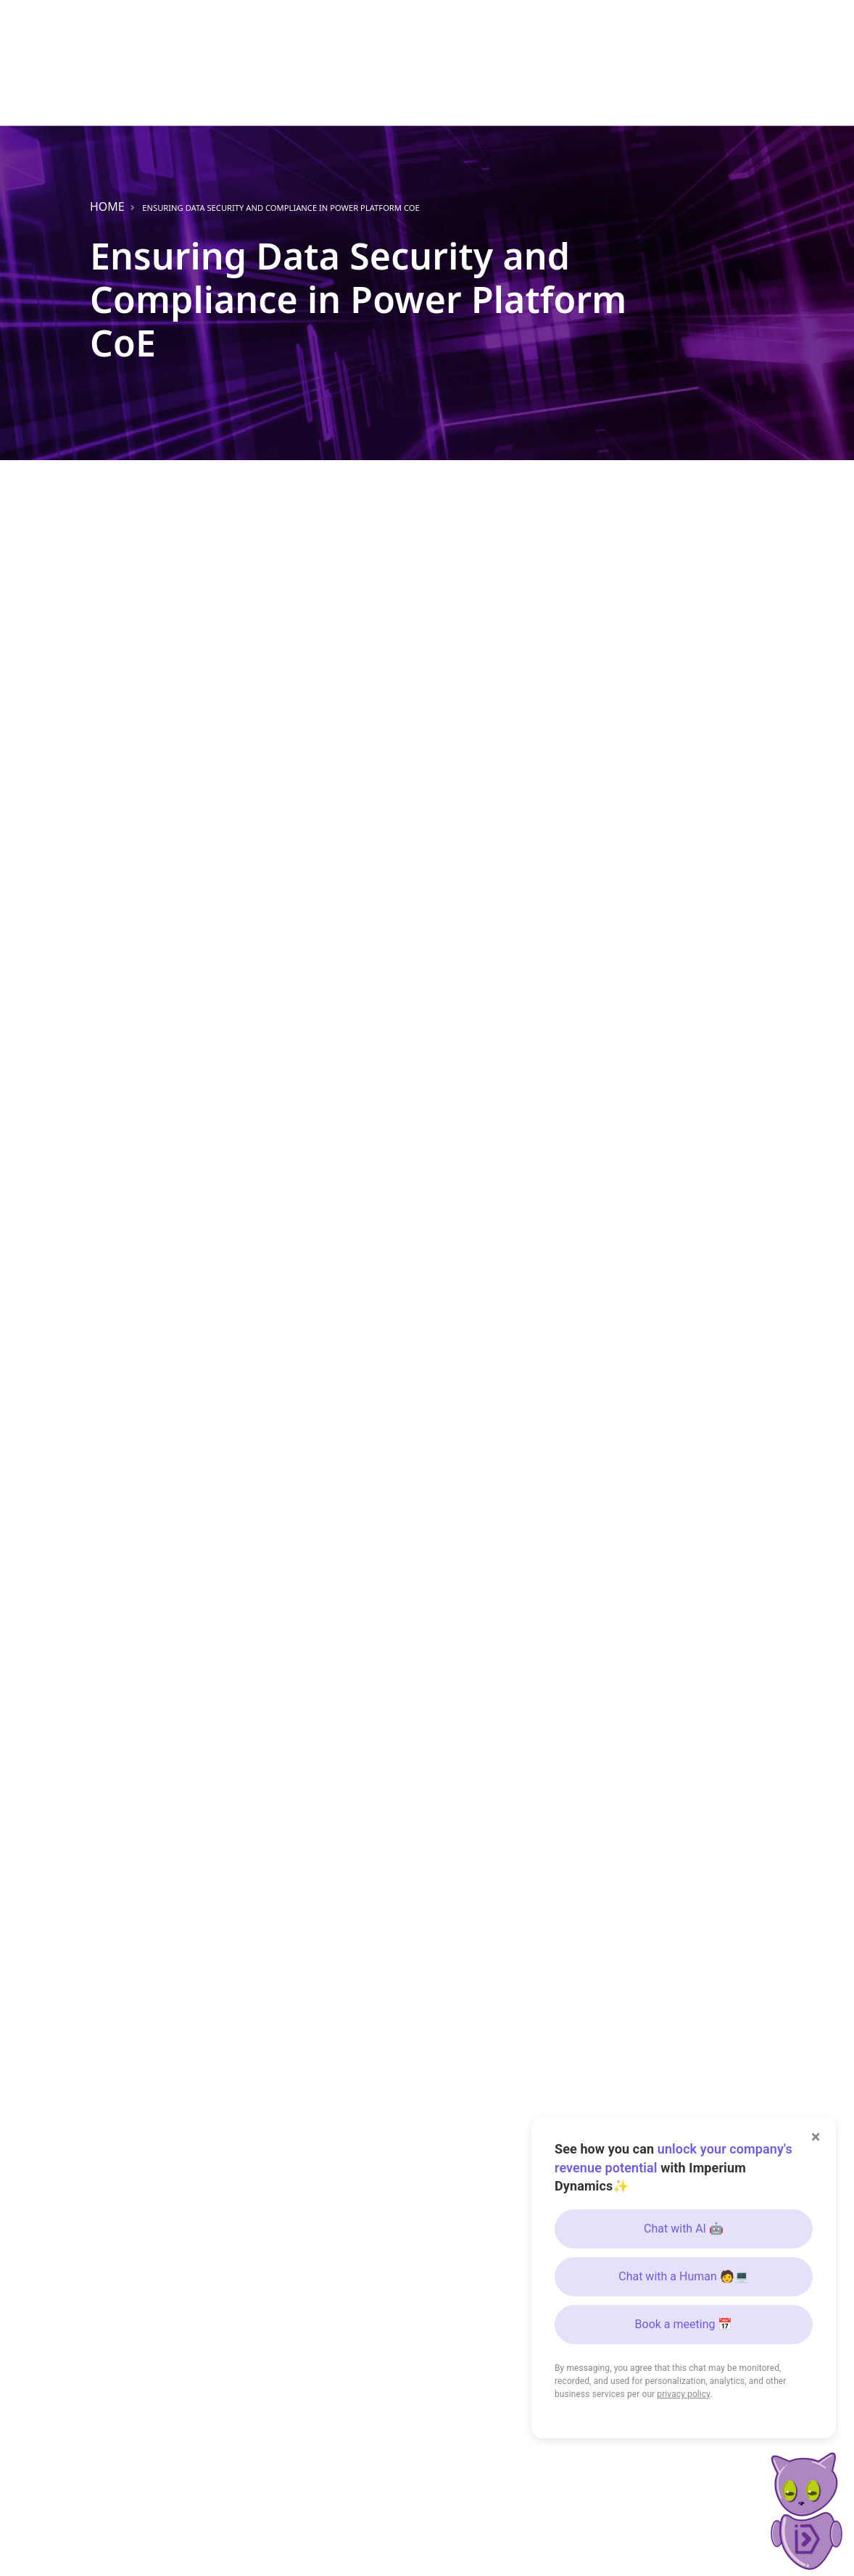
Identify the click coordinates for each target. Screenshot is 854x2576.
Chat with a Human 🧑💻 (683, 2276)
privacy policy (683, 2394)
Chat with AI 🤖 (684, 2228)
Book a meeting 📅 (684, 2324)
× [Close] (816, 2137)
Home (107, 206)
